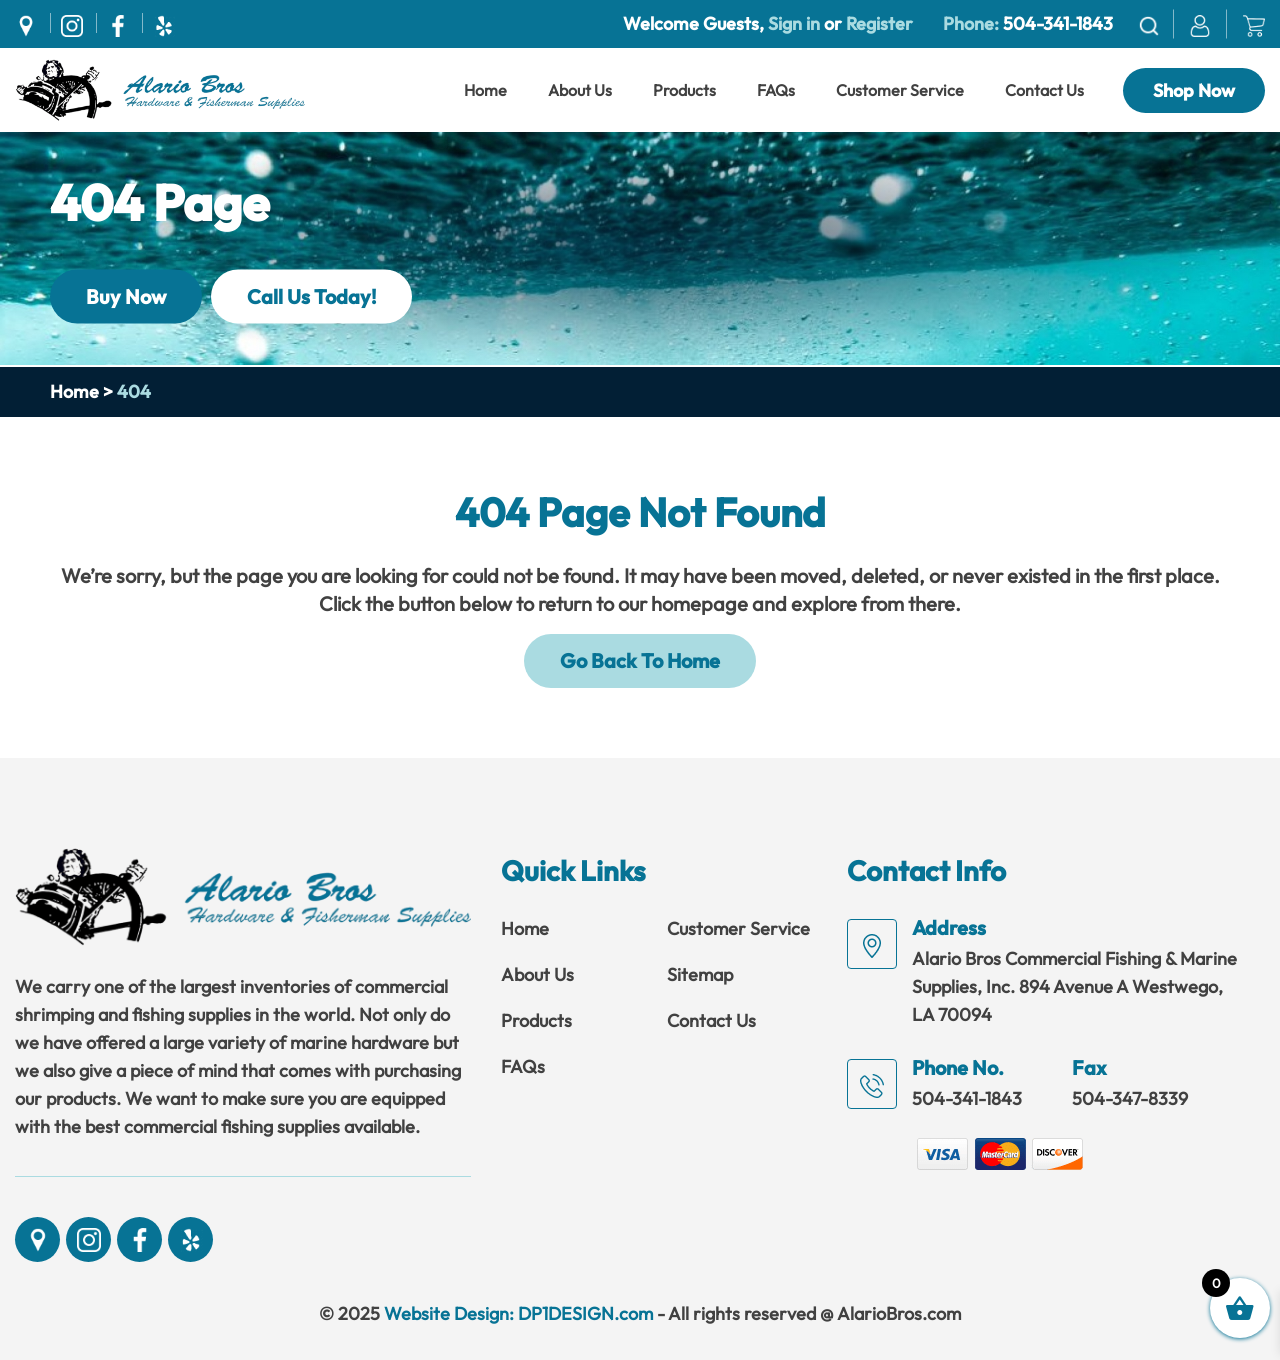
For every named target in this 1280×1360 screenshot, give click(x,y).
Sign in (794, 23)
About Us (580, 90)
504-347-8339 (1130, 1098)
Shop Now (1194, 90)
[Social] (31, 23)
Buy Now (126, 295)
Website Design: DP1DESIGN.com (518, 1313)
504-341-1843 (1058, 23)
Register (877, 23)
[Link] (160, 88)
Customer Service (900, 90)
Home (485, 90)
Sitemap (700, 974)
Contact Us (1044, 90)
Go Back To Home (640, 660)
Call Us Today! (311, 295)
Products (684, 90)
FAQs (776, 90)
